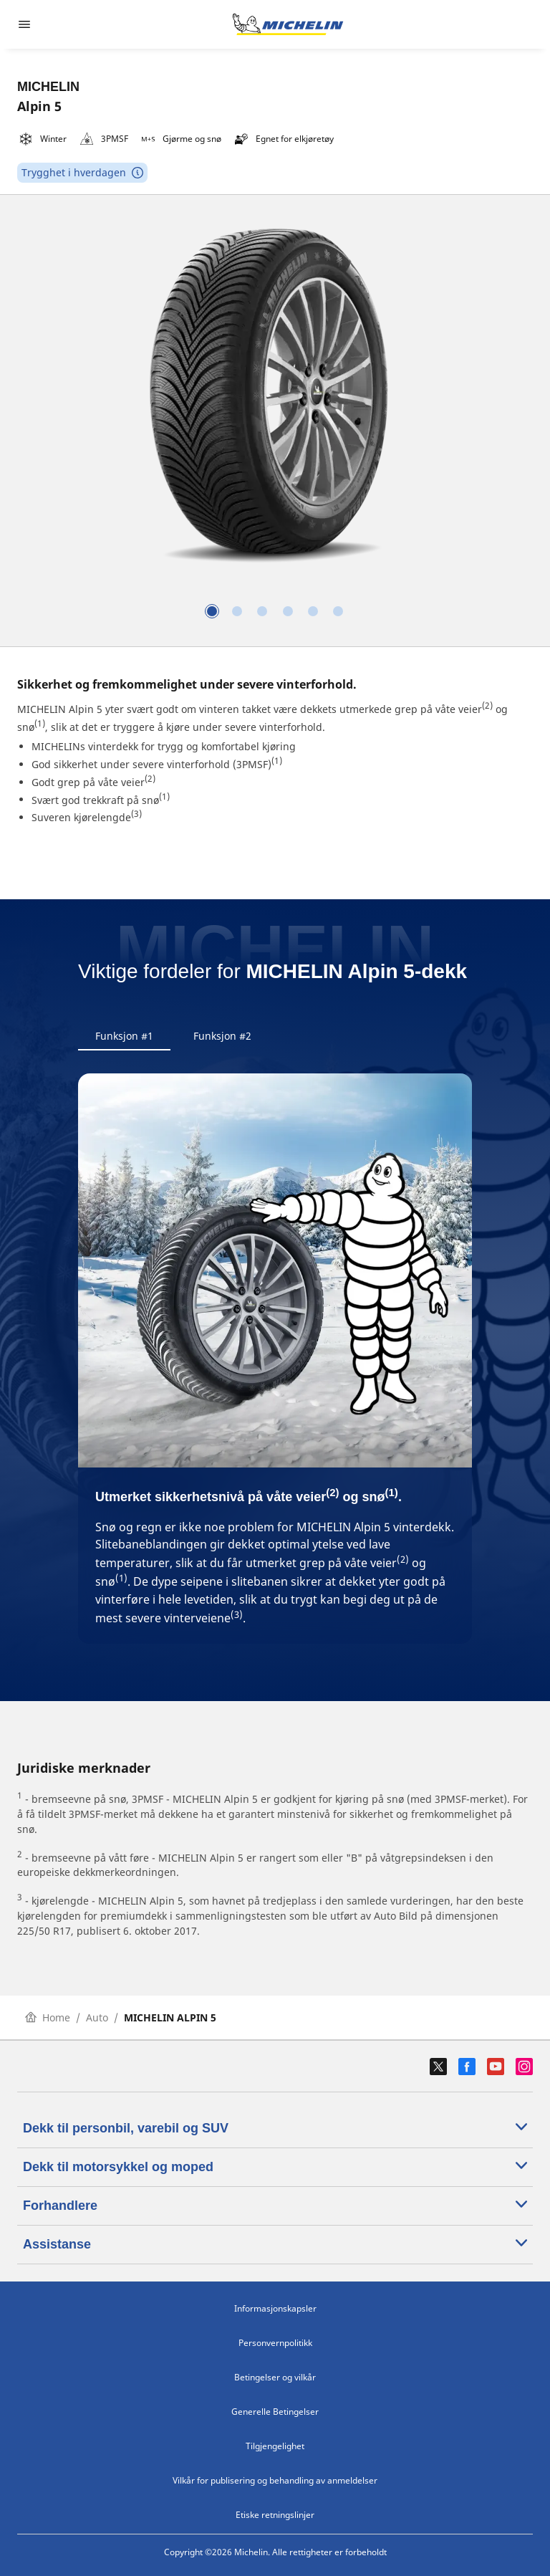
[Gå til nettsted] (288, 24)
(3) (136, 813)
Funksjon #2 (222, 1036)
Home (47, 2017)
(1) (39, 723)
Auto (97, 2017)
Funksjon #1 (124, 1036)
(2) (487, 705)
